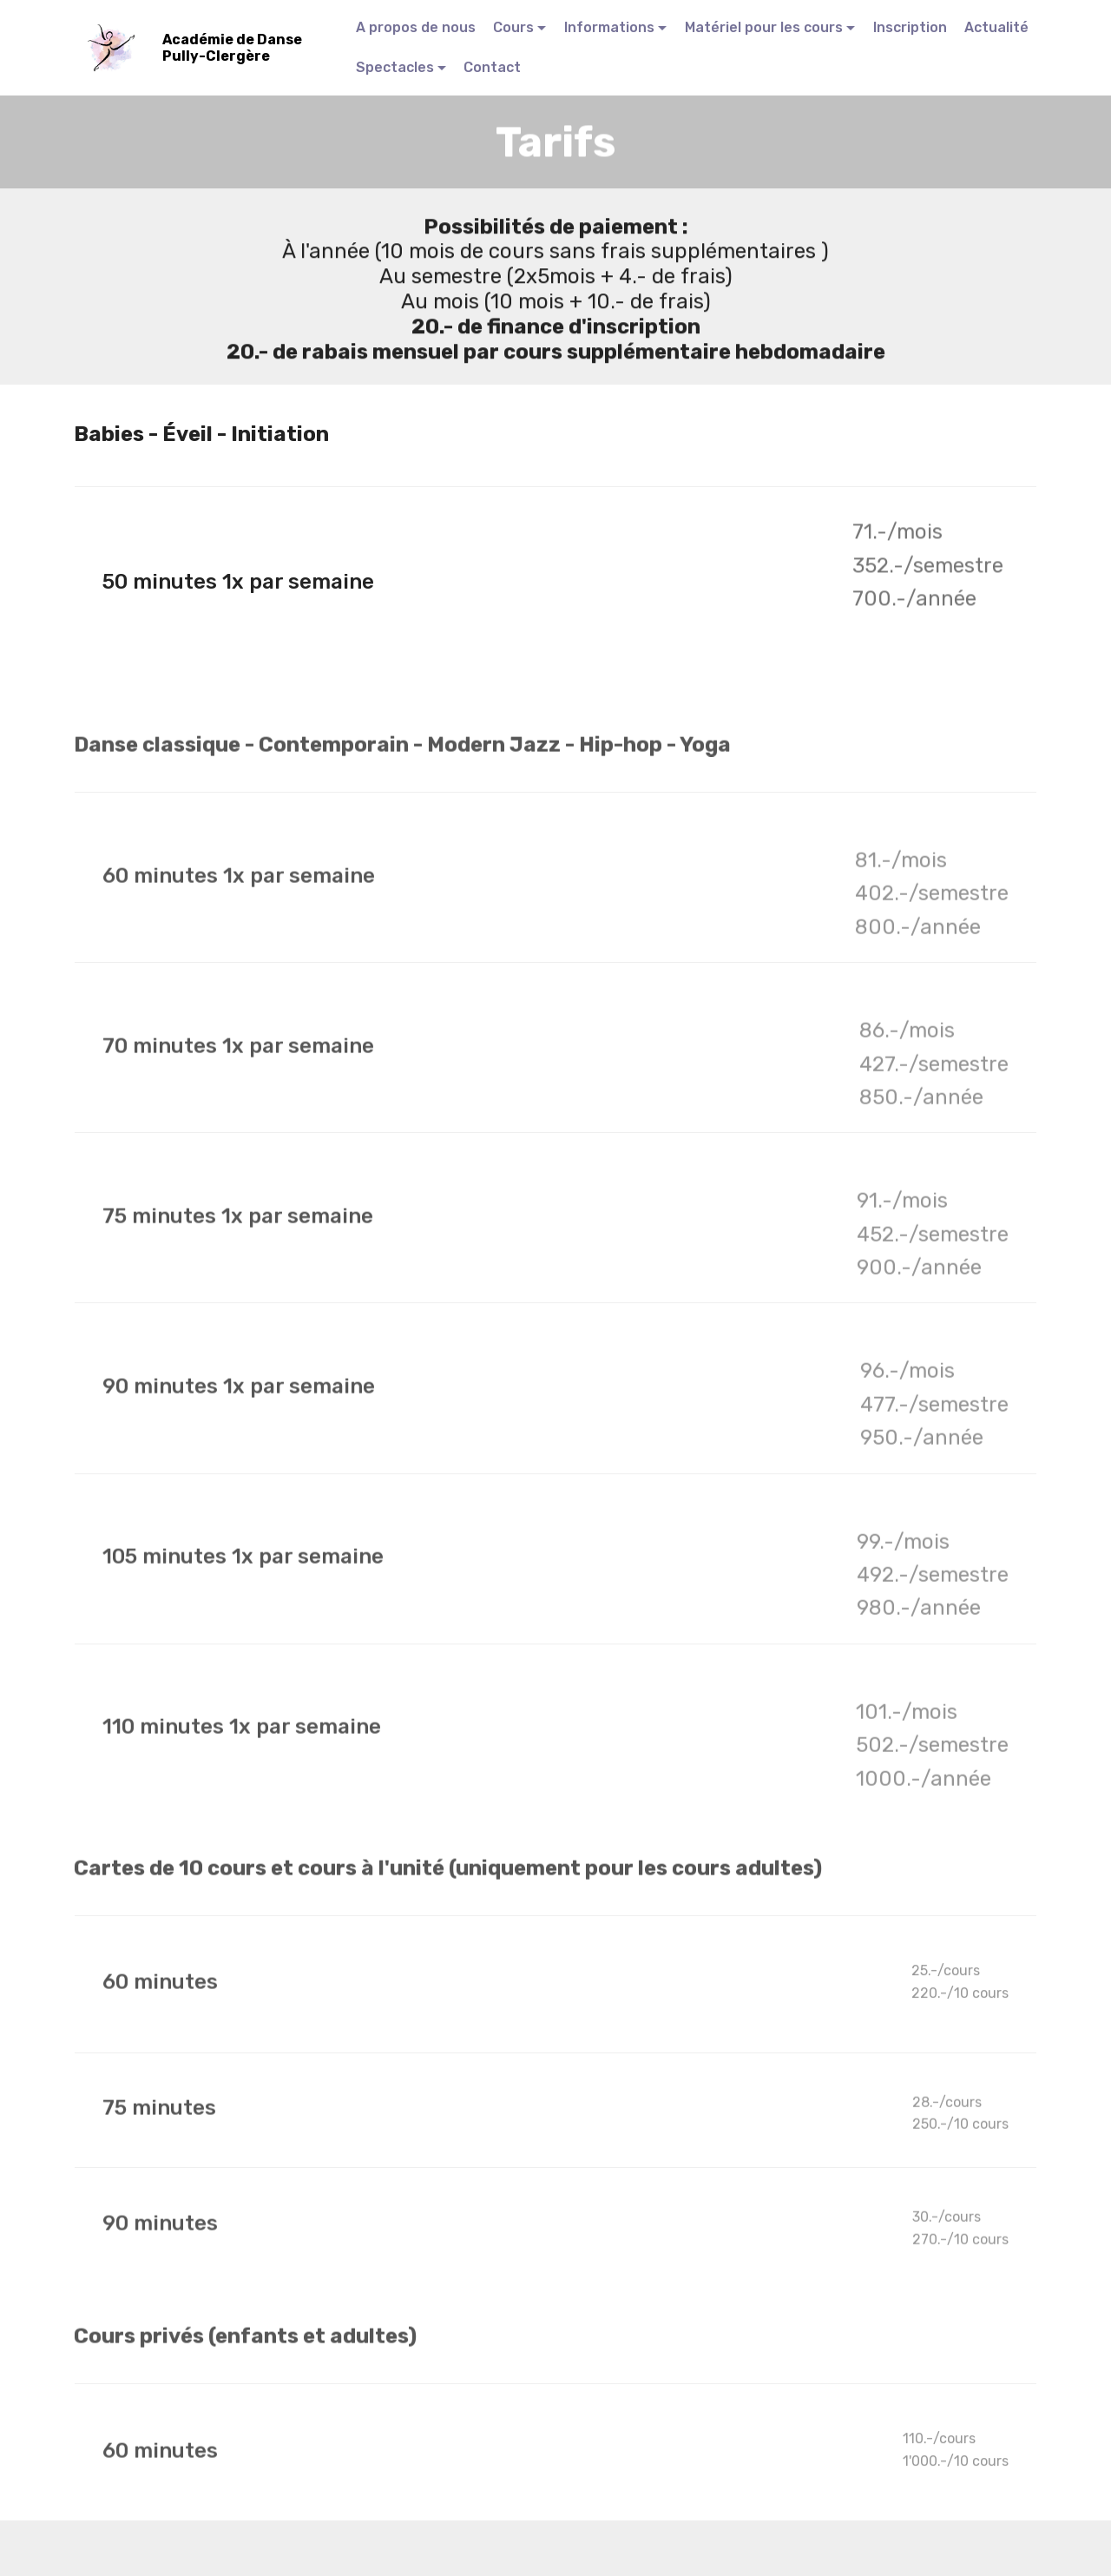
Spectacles (395, 67)
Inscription (910, 27)
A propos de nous (416, 27)
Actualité (996, 27)
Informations (609, 27)
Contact (492, 67)
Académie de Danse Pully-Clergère (233, 47)
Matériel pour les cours (764, 27)
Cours (513, 27)
